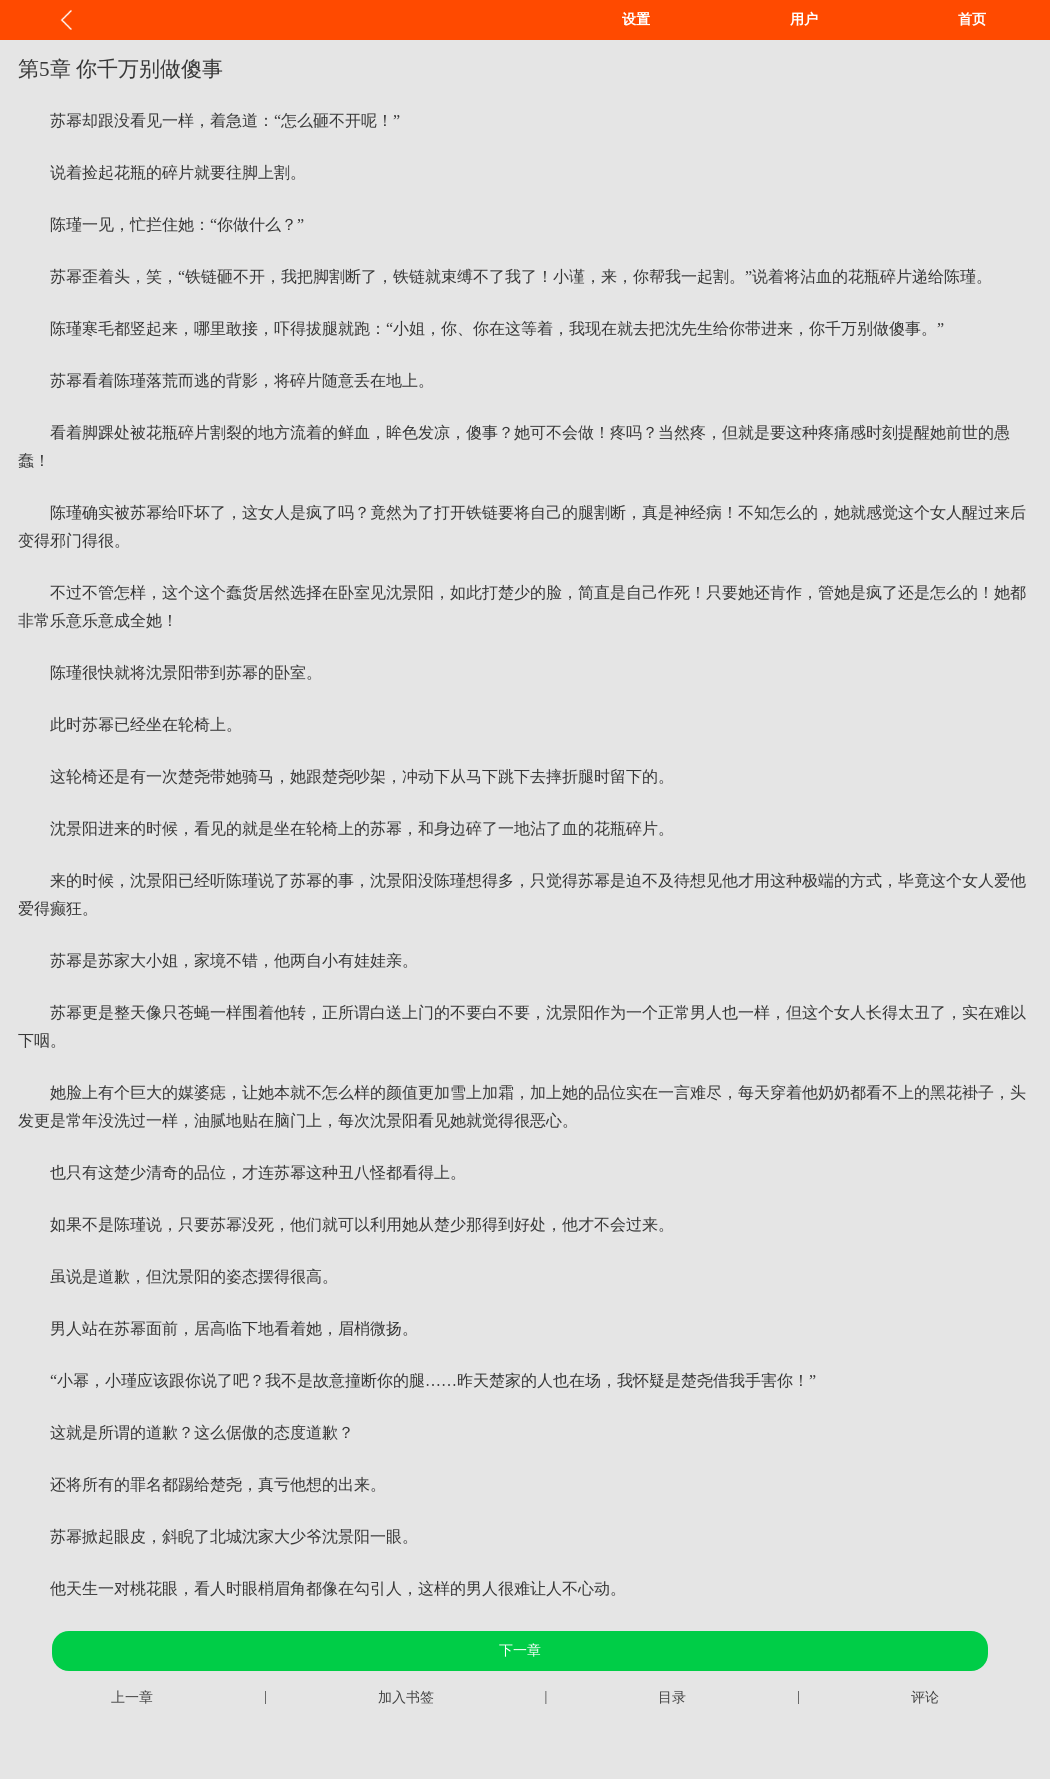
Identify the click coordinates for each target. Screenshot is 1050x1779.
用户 (804, 19)
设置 (636, 19)
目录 (672, 1697)
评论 (925, 1697)
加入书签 (406, 1697)
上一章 (132, 1697)
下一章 (520, 1650)
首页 (972, 19)
